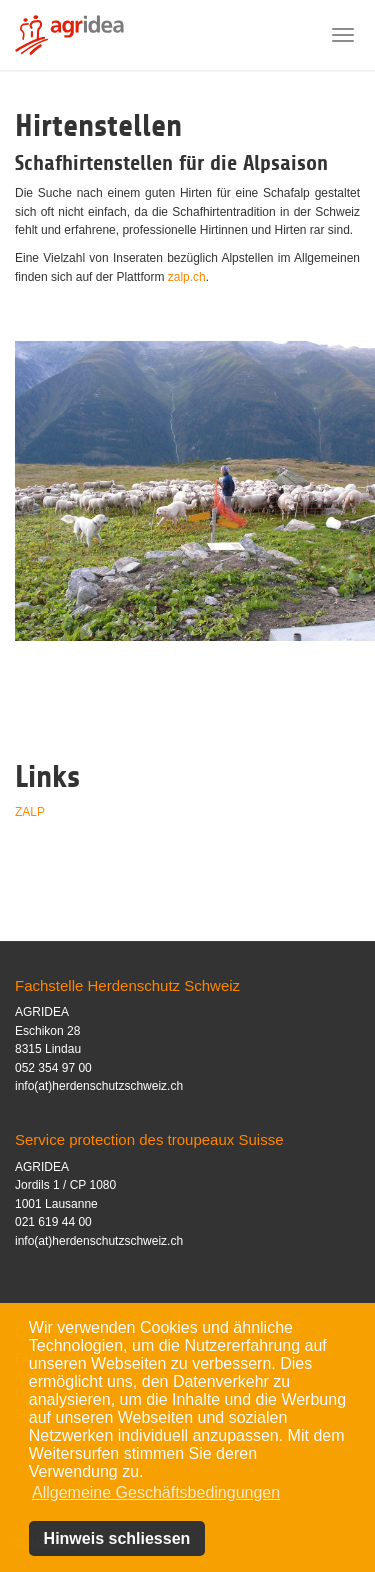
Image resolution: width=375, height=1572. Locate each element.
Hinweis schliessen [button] (117, 1538)
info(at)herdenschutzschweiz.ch (99, 1086)
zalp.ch (187, 277)
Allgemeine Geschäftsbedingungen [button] (156, 1492)
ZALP (30, 812)
